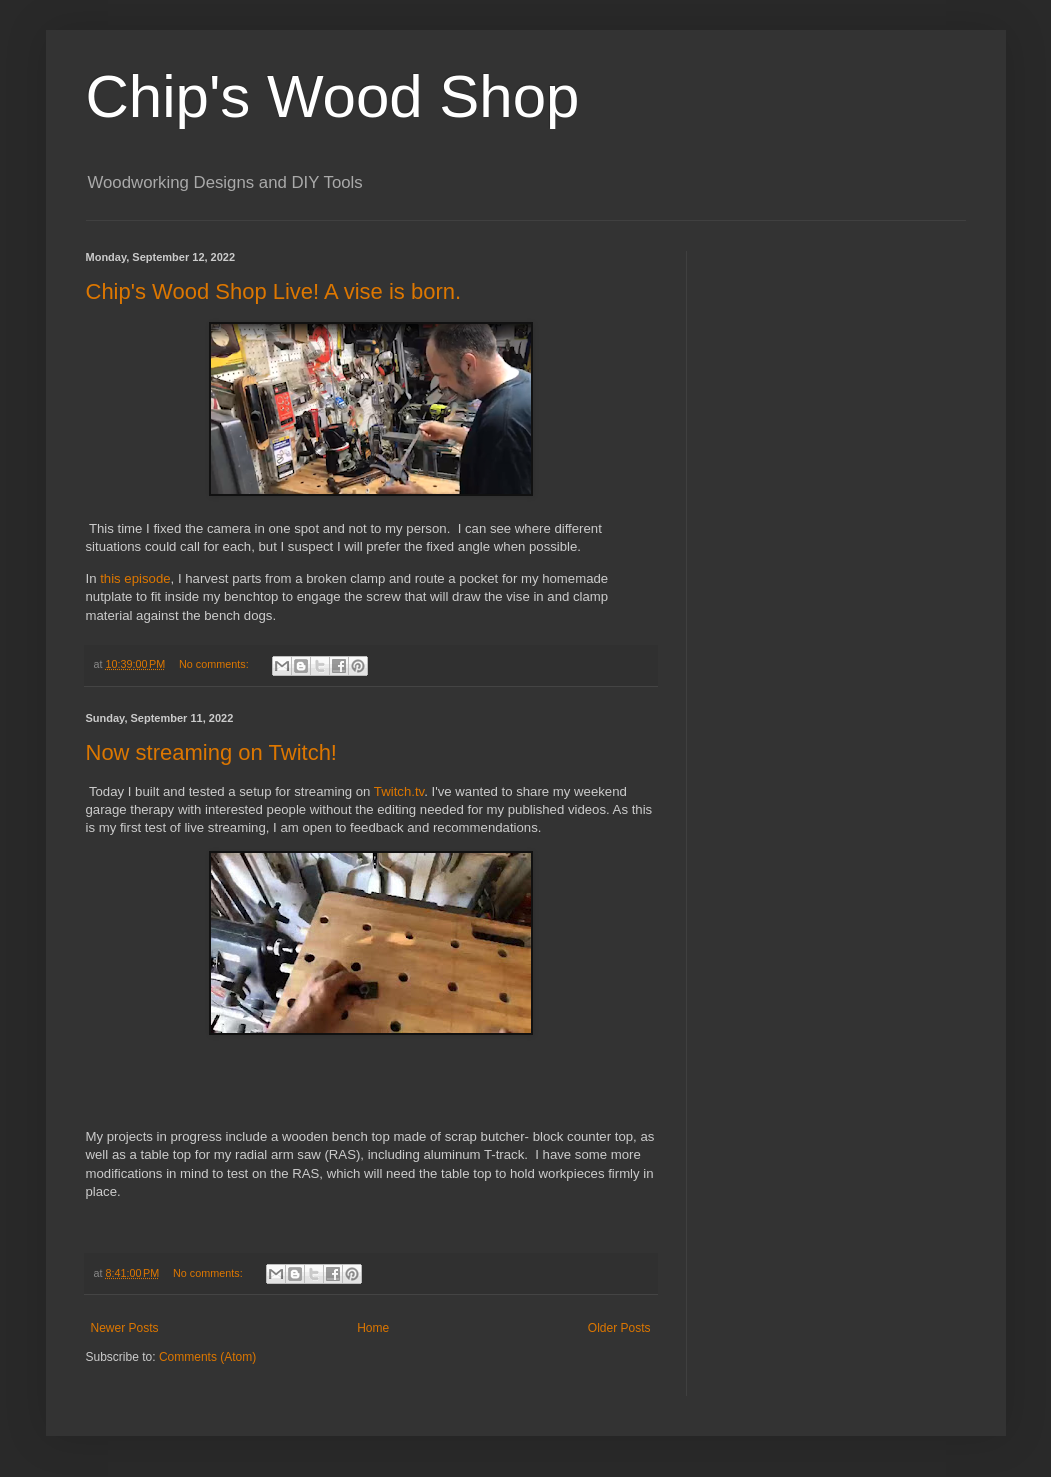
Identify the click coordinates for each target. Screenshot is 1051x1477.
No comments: (215, 664)
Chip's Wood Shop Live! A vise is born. (274, 291)
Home (373, 1328)
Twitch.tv (399, 791)
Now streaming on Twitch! (211, 752)
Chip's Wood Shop (333, 96)
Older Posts (619, 1328)
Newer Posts (125, 1328)
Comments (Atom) (207, 1357)
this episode (135, 578)
